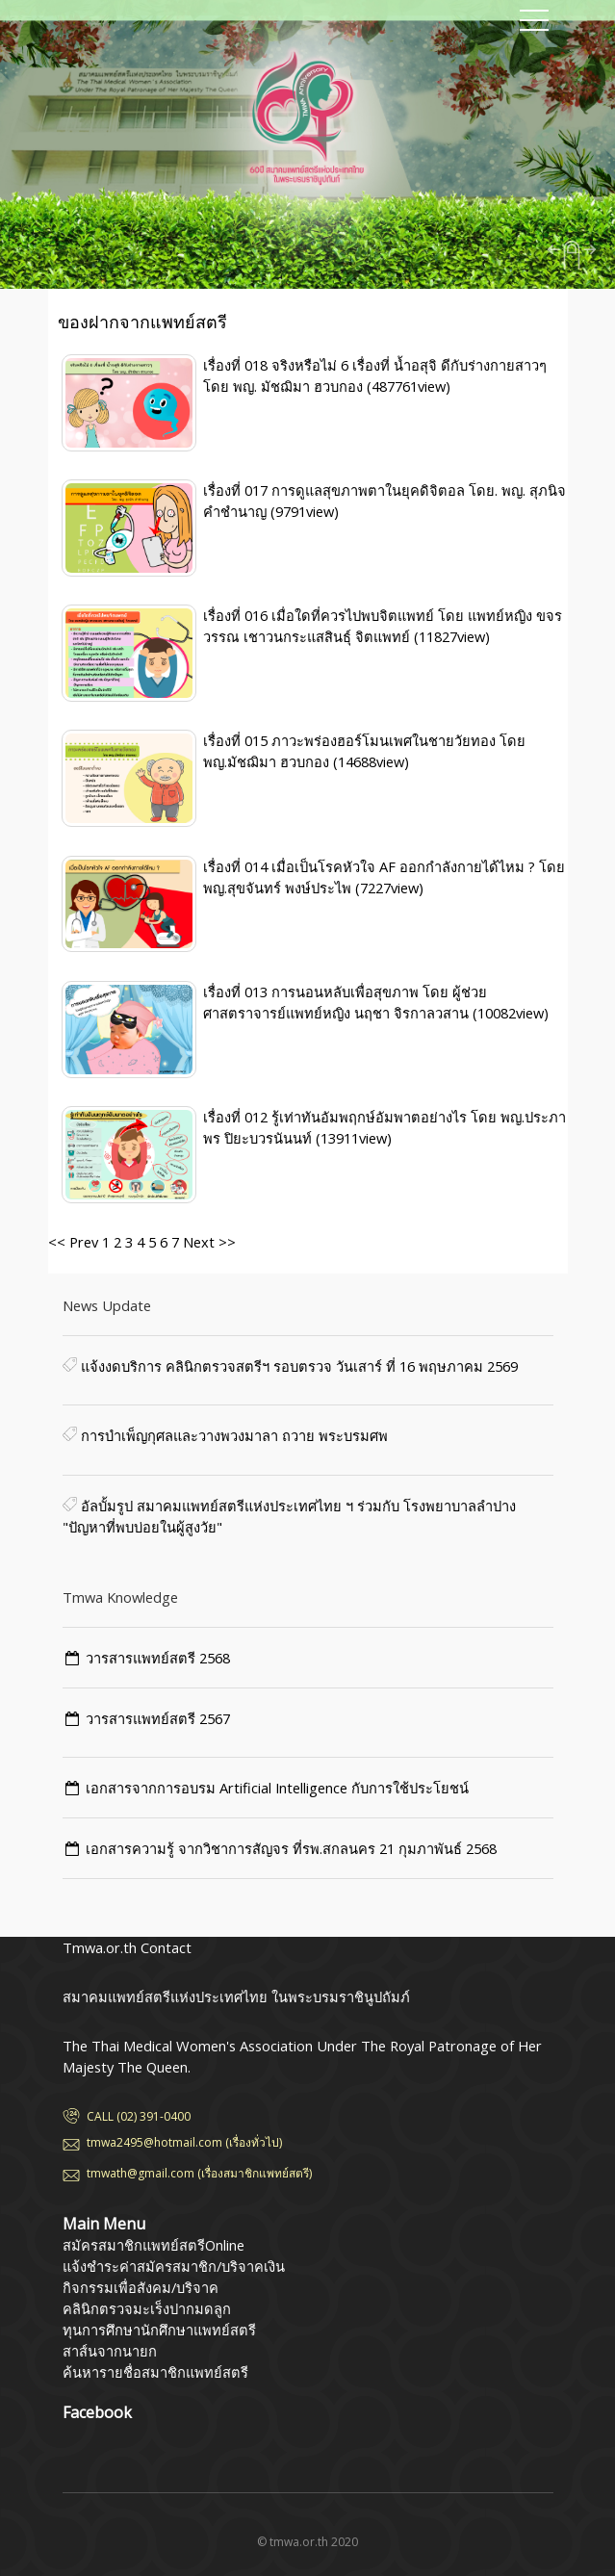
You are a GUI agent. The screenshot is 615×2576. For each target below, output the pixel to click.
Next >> (207, 1241)
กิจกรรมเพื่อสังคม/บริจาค (140, 2287)
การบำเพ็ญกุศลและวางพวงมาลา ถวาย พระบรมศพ (232, 1435)
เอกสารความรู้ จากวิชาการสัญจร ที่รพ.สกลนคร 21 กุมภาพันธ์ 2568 (291, 1848)
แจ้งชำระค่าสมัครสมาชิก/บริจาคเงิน (174, 2266)
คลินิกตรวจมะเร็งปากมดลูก (147, 2308)
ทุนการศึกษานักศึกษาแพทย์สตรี (159, 2329)
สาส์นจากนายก (110, 2350)
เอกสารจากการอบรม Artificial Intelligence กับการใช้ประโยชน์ (277, 1787)
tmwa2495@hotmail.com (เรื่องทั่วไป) (184, 2142)
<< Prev (73, 1241)
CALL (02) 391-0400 (139, 2116)
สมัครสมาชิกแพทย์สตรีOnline (153, 2244)
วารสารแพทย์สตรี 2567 (158, 1718)
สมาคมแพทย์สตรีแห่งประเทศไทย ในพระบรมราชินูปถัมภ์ (149, 33)
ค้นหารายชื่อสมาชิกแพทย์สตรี (155, 2372)
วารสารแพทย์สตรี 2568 (158, 1657)
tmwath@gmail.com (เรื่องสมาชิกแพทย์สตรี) (199, 2173)
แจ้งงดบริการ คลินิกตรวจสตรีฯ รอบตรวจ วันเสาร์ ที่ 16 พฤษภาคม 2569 (297, 1366)
